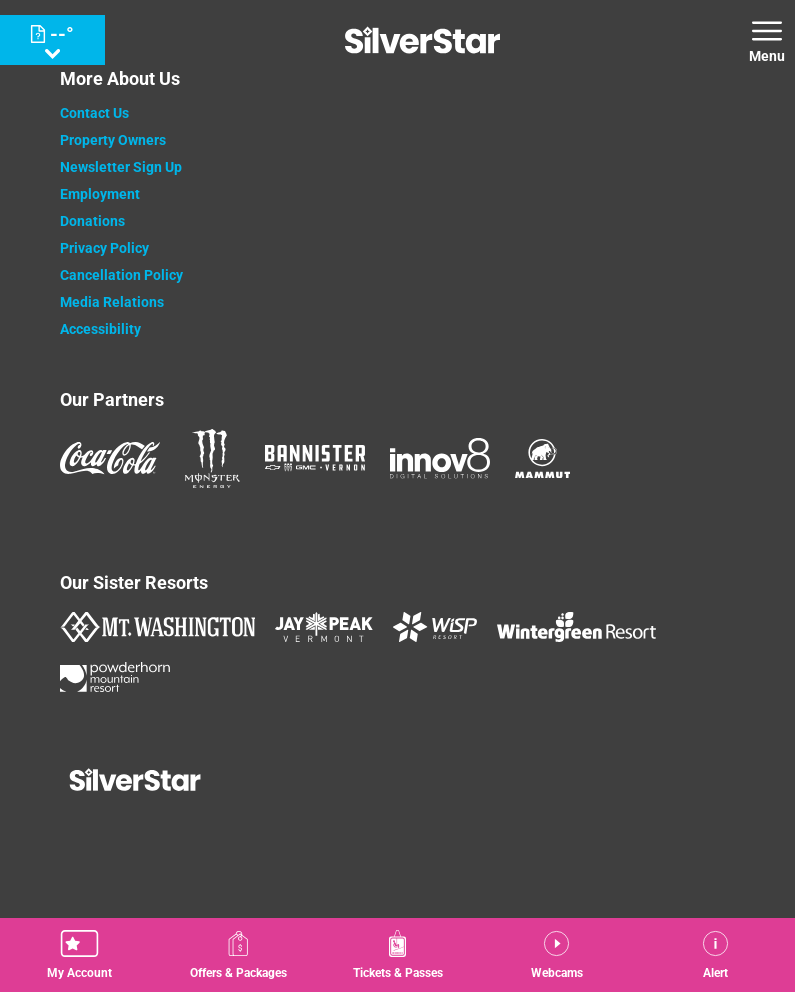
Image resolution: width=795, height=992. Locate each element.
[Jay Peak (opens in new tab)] (324, 627)
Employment (100, 194)
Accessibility (100, 329)
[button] (79, 955)
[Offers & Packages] (238, 955)
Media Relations (112, 302)
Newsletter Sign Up (121, 167)
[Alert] (715, 955)
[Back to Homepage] (398, 782)
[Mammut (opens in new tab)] (542, 458)
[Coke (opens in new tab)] (110, 458)
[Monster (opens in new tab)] (212, 458)
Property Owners (113, 140)
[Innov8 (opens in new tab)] (440, 458)
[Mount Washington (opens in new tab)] (157, 627)
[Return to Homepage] (422, 40)
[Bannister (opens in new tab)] (315, 458)
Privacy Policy (104, 248)
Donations (92, 221)
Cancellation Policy (121, 275)
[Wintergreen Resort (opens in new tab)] (576, 627)
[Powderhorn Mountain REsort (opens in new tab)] (115, 677)
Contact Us (94, 113)
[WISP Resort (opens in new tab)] (435, 627)
